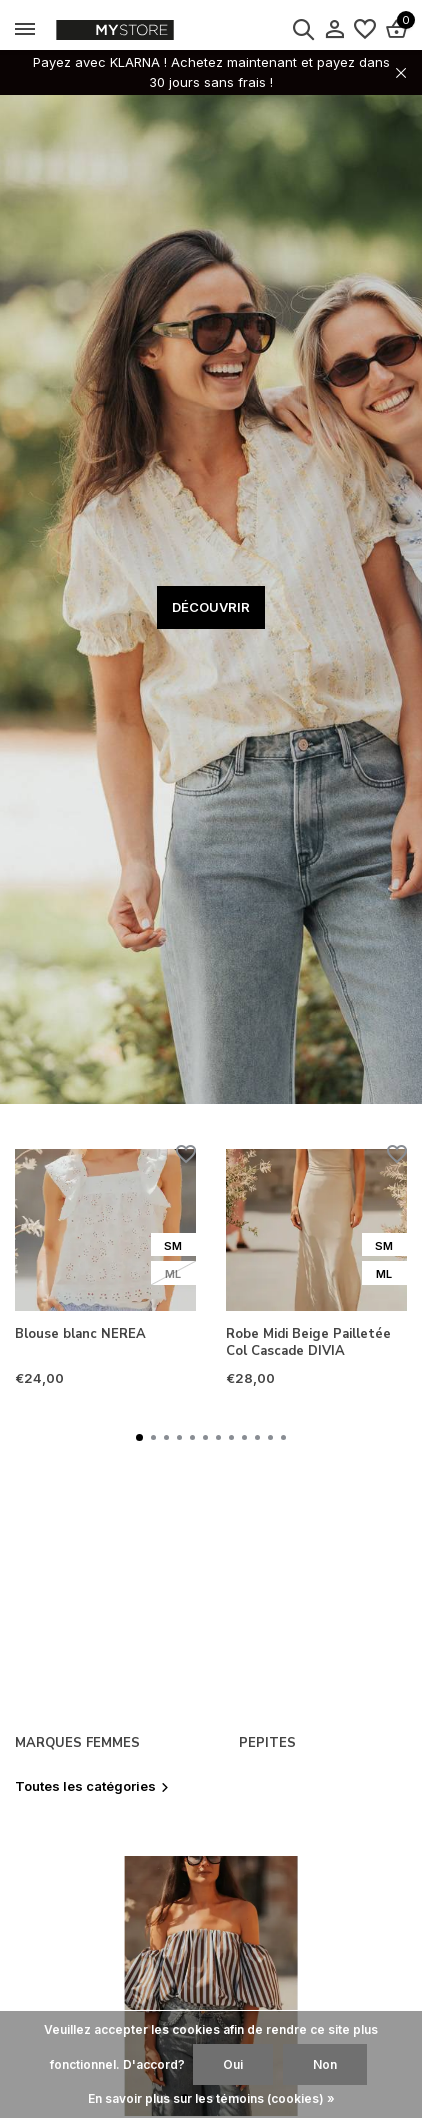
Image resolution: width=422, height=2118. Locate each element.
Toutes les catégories (92, 1786)
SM (173, 1246)
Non (325, 2064)
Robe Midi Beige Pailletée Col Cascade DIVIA (308, 1343)
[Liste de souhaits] (365, 30)
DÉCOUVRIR (211, 607)
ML (173, 1274)
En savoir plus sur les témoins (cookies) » (211, 2098)
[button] (139, 1437)
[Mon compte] (334, 30)
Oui (233, 2064)
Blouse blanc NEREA (80, 1334)
